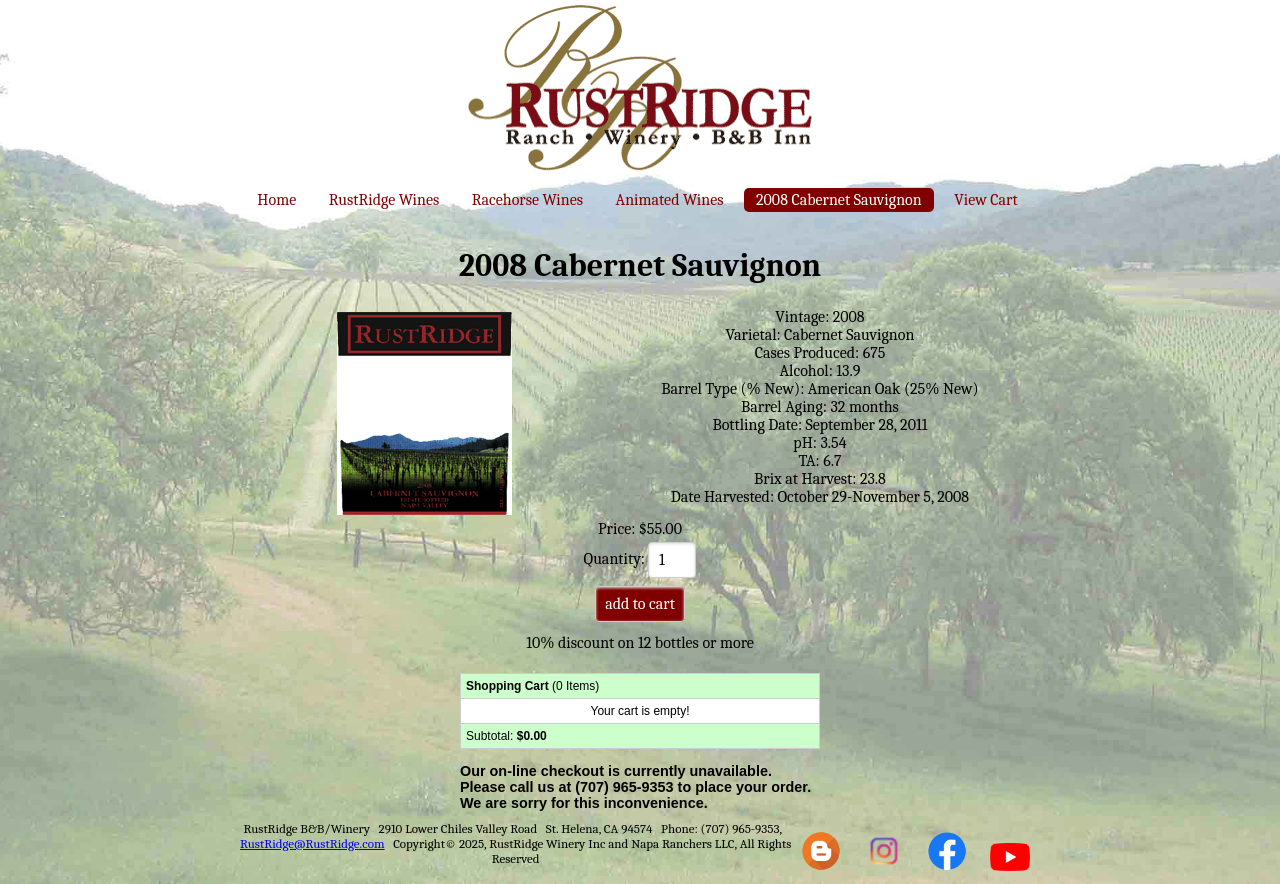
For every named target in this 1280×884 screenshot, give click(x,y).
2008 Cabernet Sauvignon (839, 200)
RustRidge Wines (384, 200)
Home (276, 200)
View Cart (985, 200)
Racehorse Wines (527, 200)
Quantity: (640, 559)
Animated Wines (670, 200)
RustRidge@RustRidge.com (312, 843)
